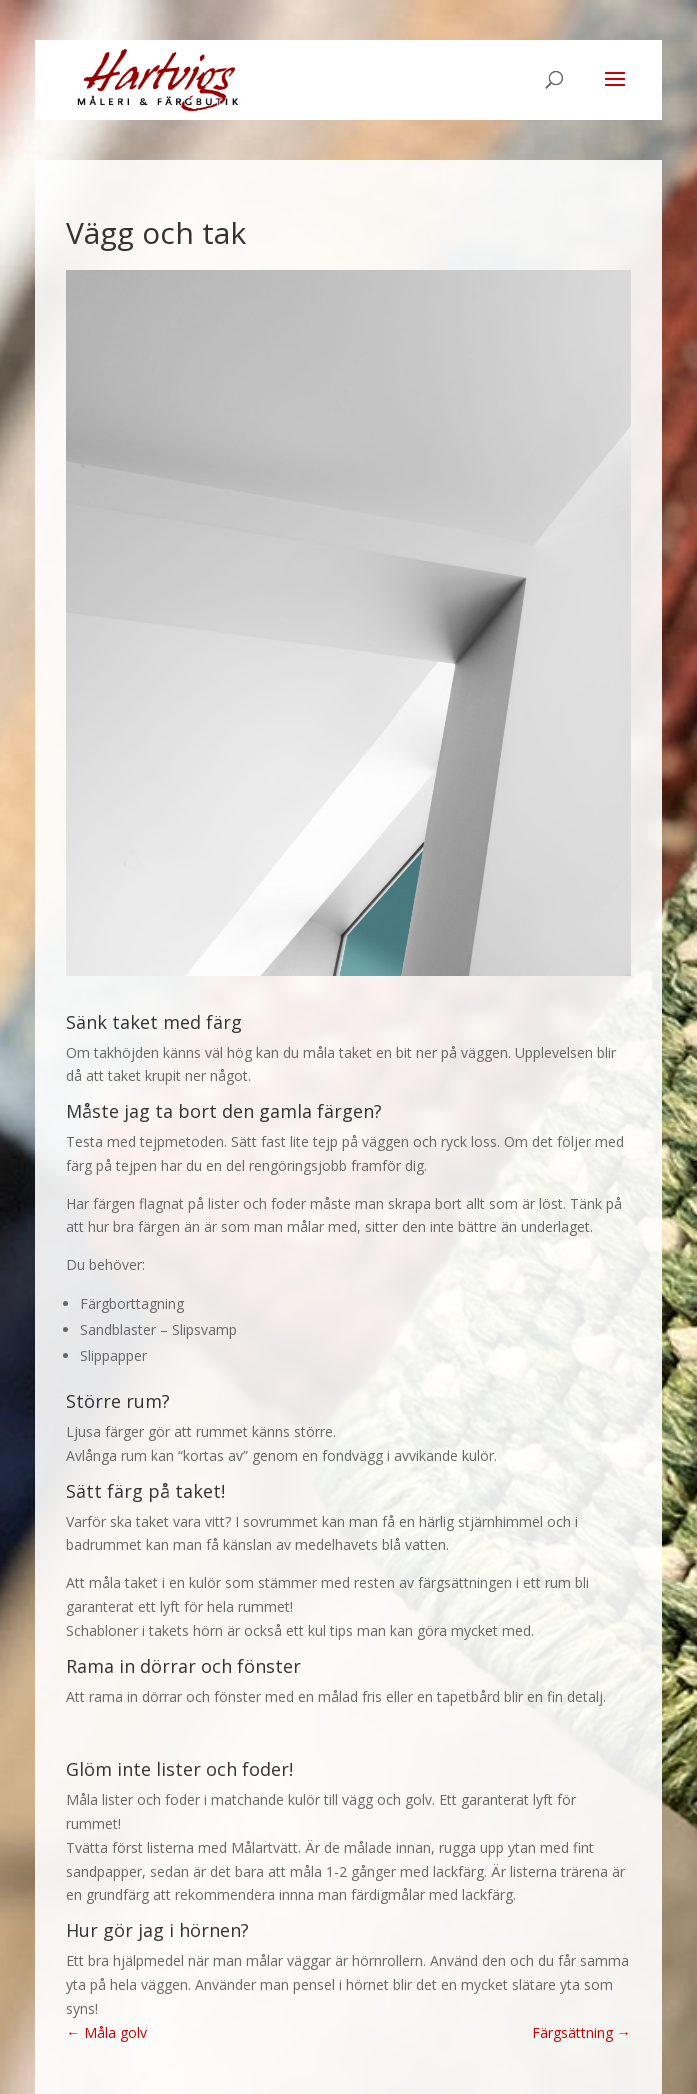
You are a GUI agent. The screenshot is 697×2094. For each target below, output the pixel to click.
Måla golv (106, 2032)
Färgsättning (581, 2032)
